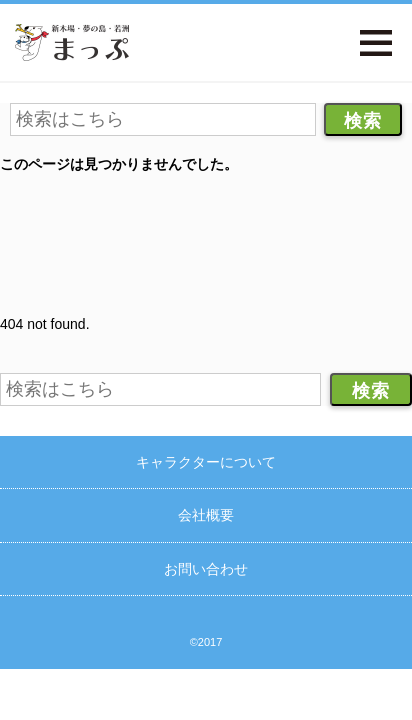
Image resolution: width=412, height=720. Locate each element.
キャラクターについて (206, 462)
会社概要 (206, 515)
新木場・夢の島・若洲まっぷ (72, 42)
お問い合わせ (206, 569)
